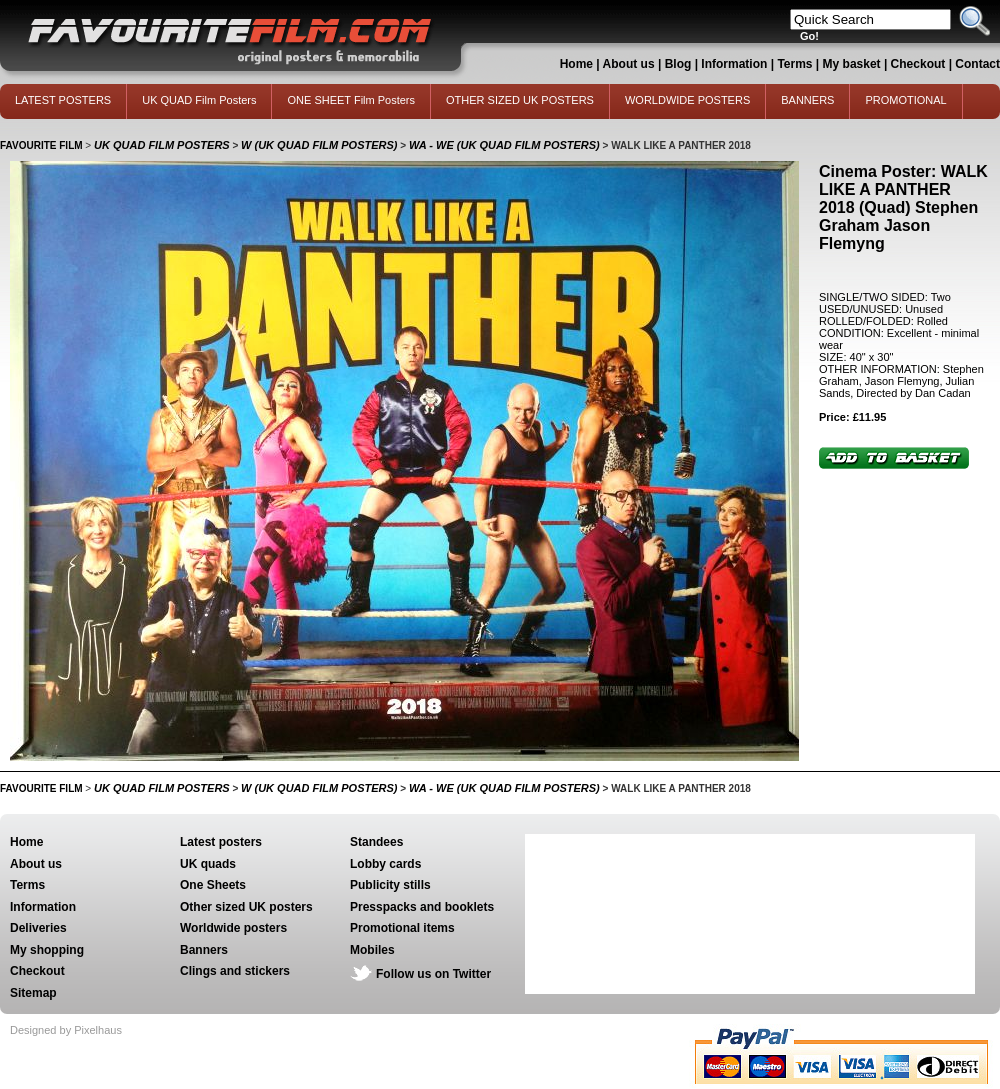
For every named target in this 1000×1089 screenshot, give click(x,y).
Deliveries (38, 928)
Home (576, 64)
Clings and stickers (235, 971)
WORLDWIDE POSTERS (687, 100)
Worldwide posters (233, 928)
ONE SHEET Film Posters (351, 100)
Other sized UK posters (246, 907)
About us (629, 64)
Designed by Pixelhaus (66, 1030)
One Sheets (213, 885)
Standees (376, 842)
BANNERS (807, 100)
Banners (204, 950)
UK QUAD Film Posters (199, 100)
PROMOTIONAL (905, 100)
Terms (794, 64)
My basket (852, 64)
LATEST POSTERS (63, 100)
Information (734, 64)
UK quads (208, 864)
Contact (977, 64)
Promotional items (402, 928)
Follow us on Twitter (433, 974)
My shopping (47, 950)
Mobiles (372, 950)
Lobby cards (385, 864)
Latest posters (221, 842)
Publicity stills (390, 885)
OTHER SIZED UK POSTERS (520, 100)
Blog (678, 64)
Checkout (920, 64)
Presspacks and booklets (422, 907)
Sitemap (33, 993)
